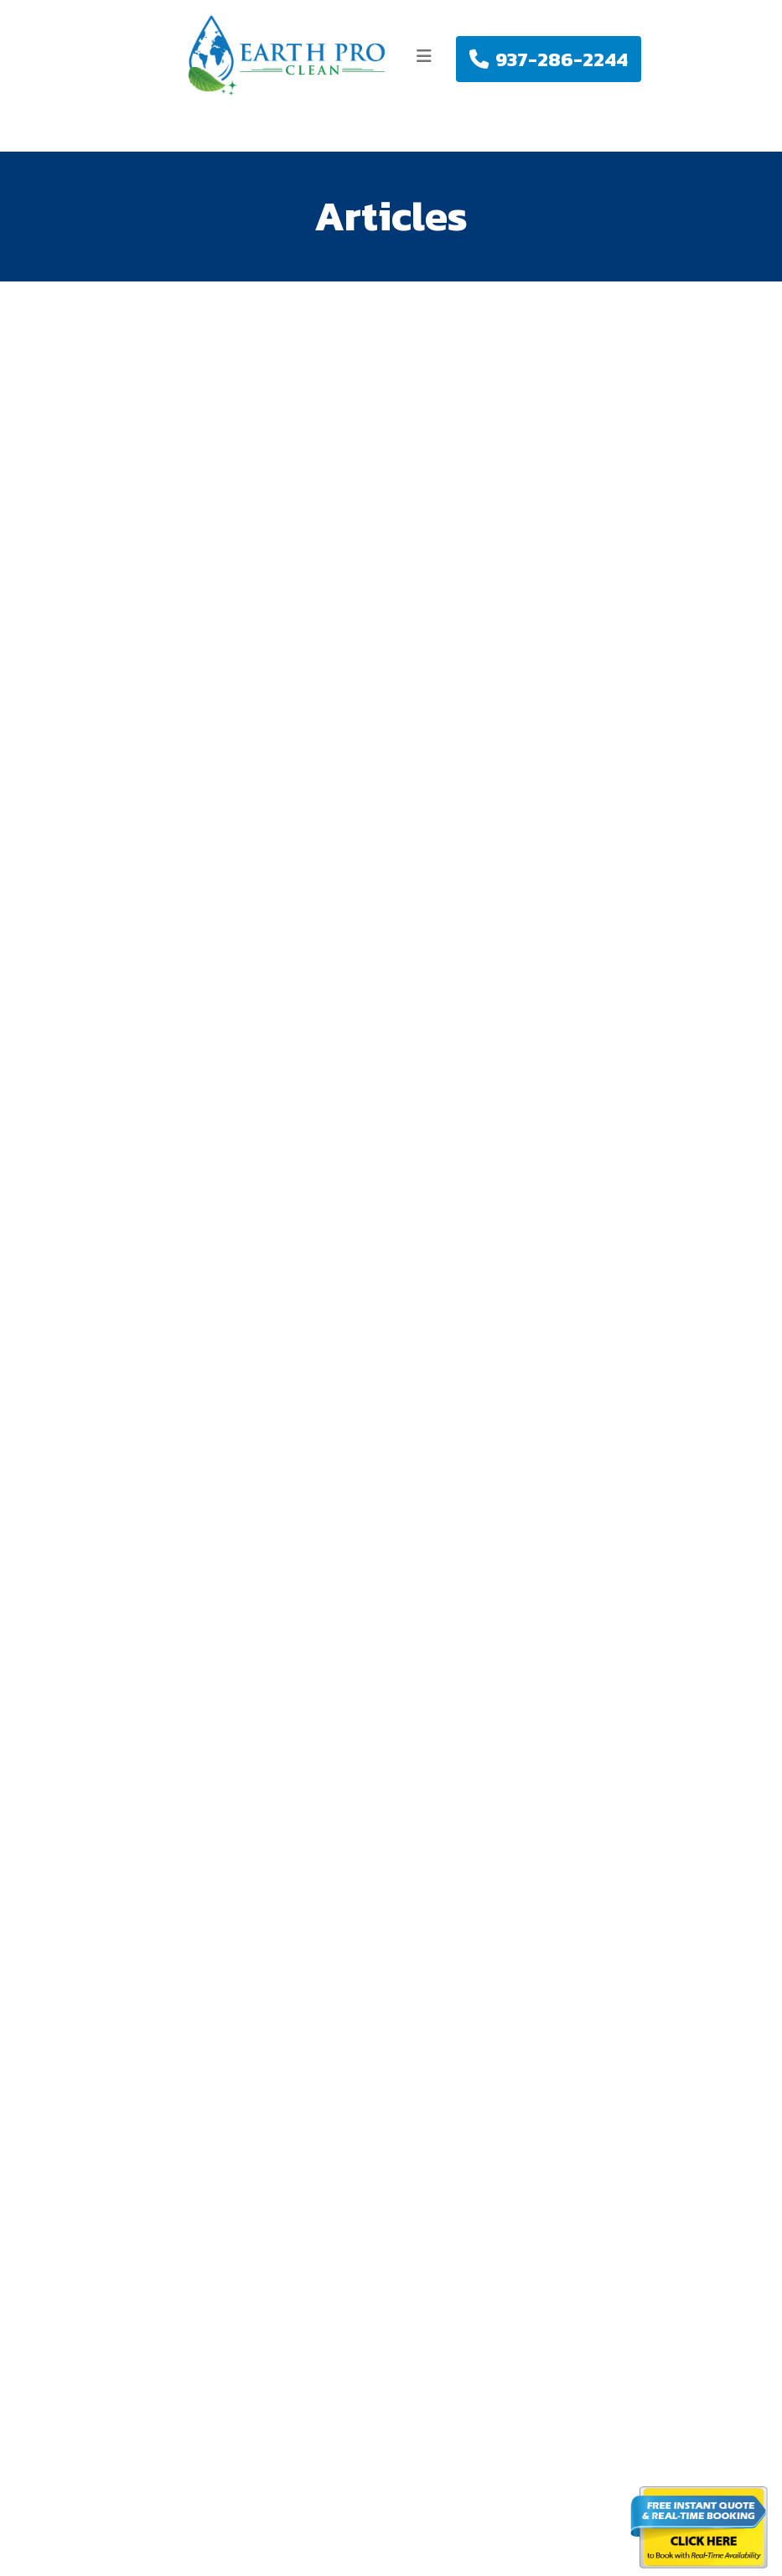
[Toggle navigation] (424, 56)
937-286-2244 (548, 59)
